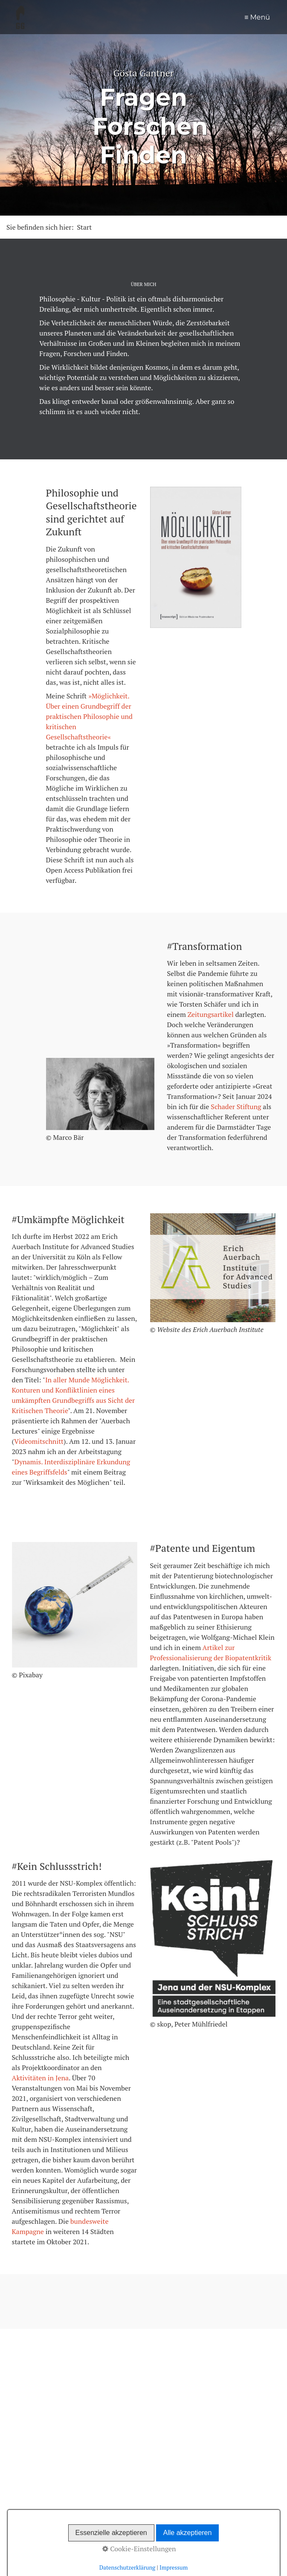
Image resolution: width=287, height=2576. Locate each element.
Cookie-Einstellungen (139, 2548)
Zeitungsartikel (211, 1014)
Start (133, 16)
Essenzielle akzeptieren (111, 2532)
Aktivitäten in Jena (40, 2077)
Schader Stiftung (236, 1106)
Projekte (234, 16)
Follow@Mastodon (37, 2448)
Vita (267, 16)
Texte (200, 16)
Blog (166, 16)
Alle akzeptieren (187, 2532)
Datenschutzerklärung (127, 2567)
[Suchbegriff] (156, 2402)
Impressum (148, 2426)
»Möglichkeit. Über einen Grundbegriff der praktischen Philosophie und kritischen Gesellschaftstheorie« (89, 716)
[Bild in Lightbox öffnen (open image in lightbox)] (100, 1094)
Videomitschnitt (39, 1441)
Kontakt (114, 2426)
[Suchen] (273, 2402)
